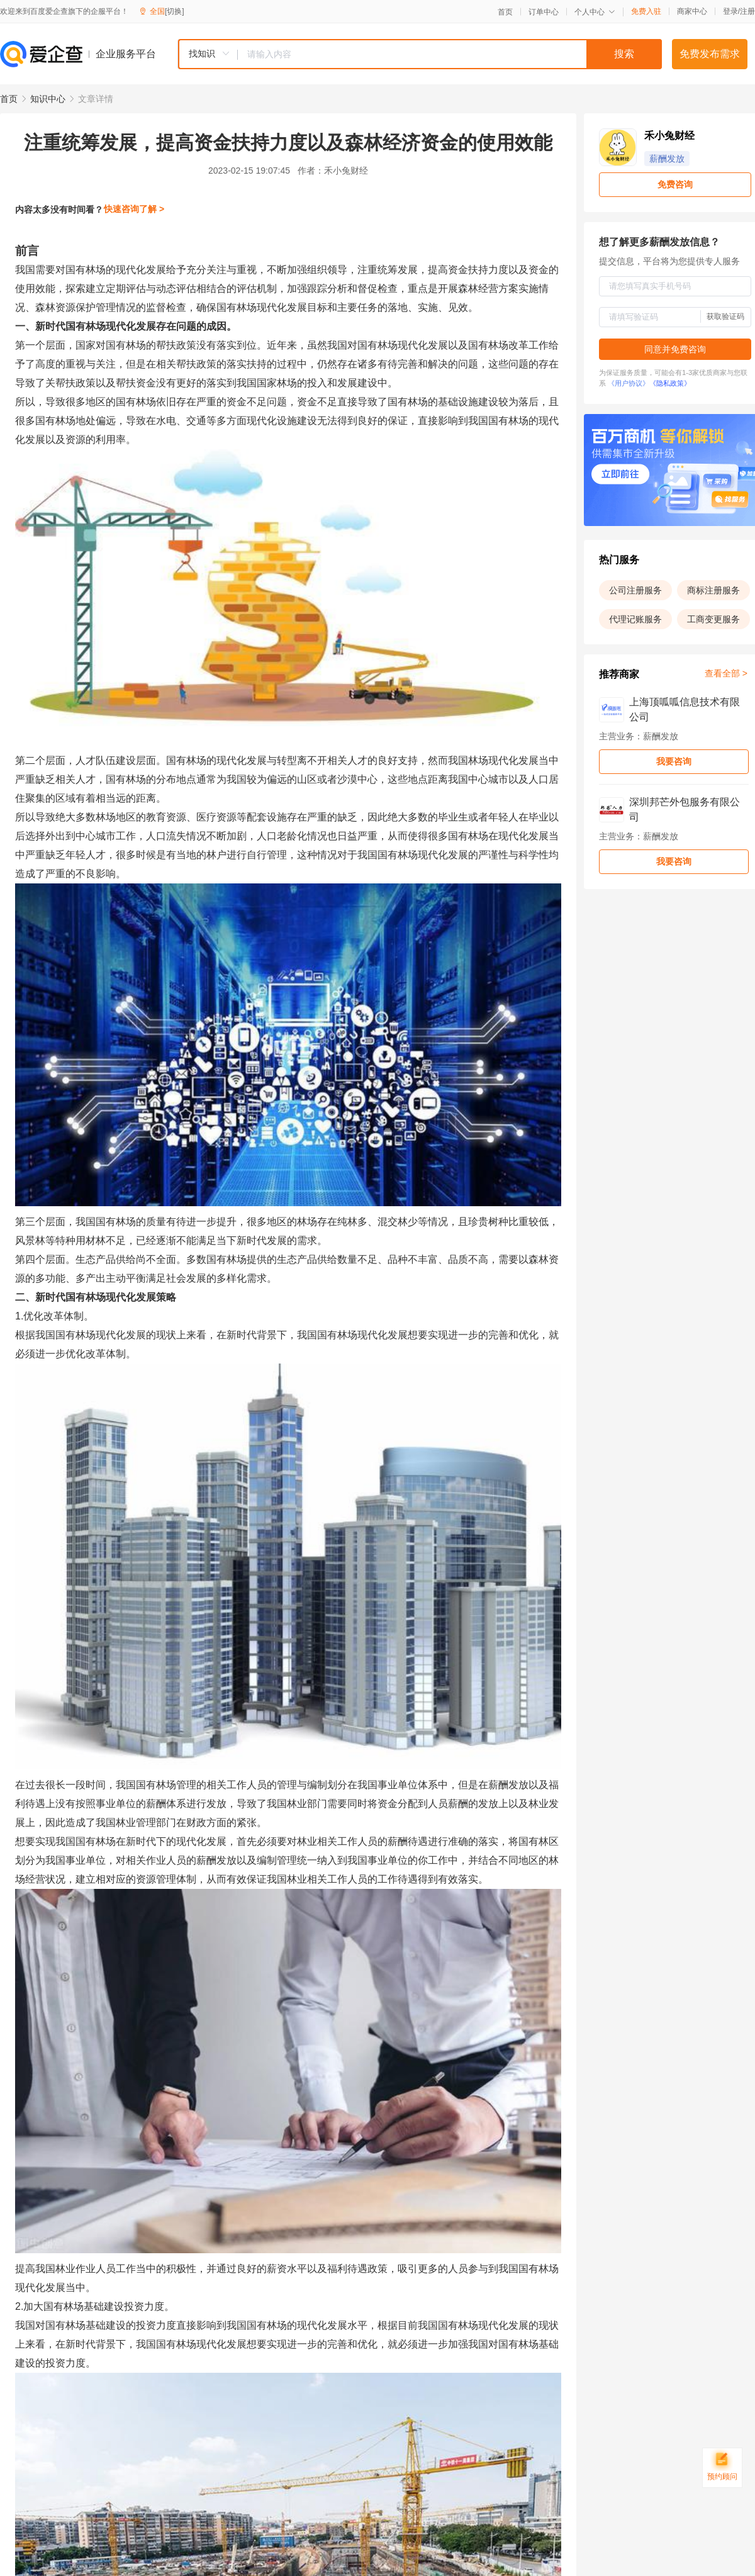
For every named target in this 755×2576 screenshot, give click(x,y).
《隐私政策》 (670, 383)
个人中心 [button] (594, 12)
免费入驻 (646, 11)
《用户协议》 (628, 383)
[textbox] (450, 54)
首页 (505, 12)
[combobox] (419, 54)
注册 (747, 11)
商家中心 (692, 11)
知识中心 (47, 98)
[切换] (174, 11)
